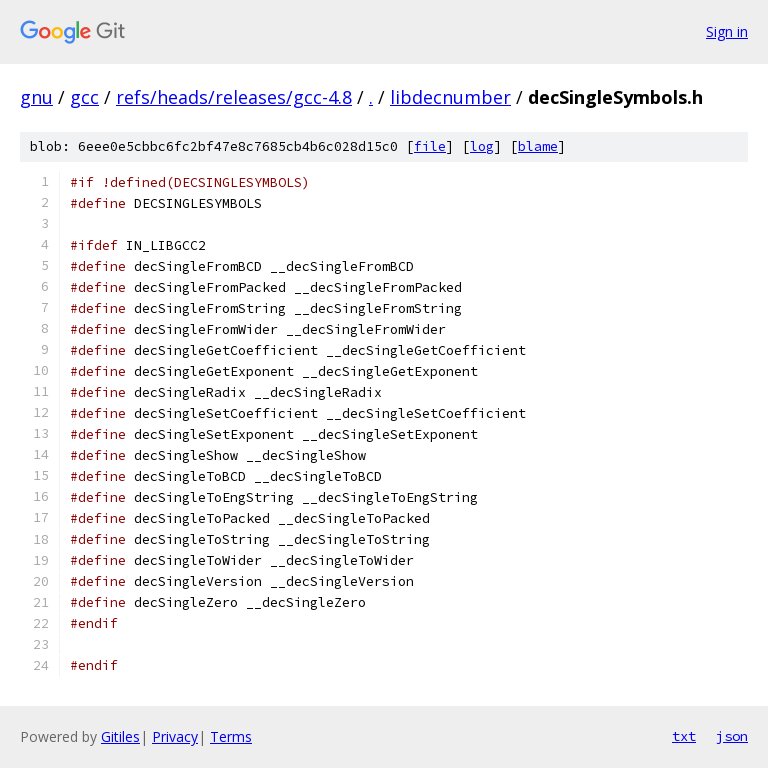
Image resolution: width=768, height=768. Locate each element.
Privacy (175, 736)
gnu (36, 97)
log (482, 146)
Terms (231, 736)
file (430, 146)
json (732, 736)
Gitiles (120, 736)
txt (684, 736)
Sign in (727, 31)
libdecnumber (450, 97)
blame (538, 146)
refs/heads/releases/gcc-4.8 (234, 97)
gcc (84, 97)
